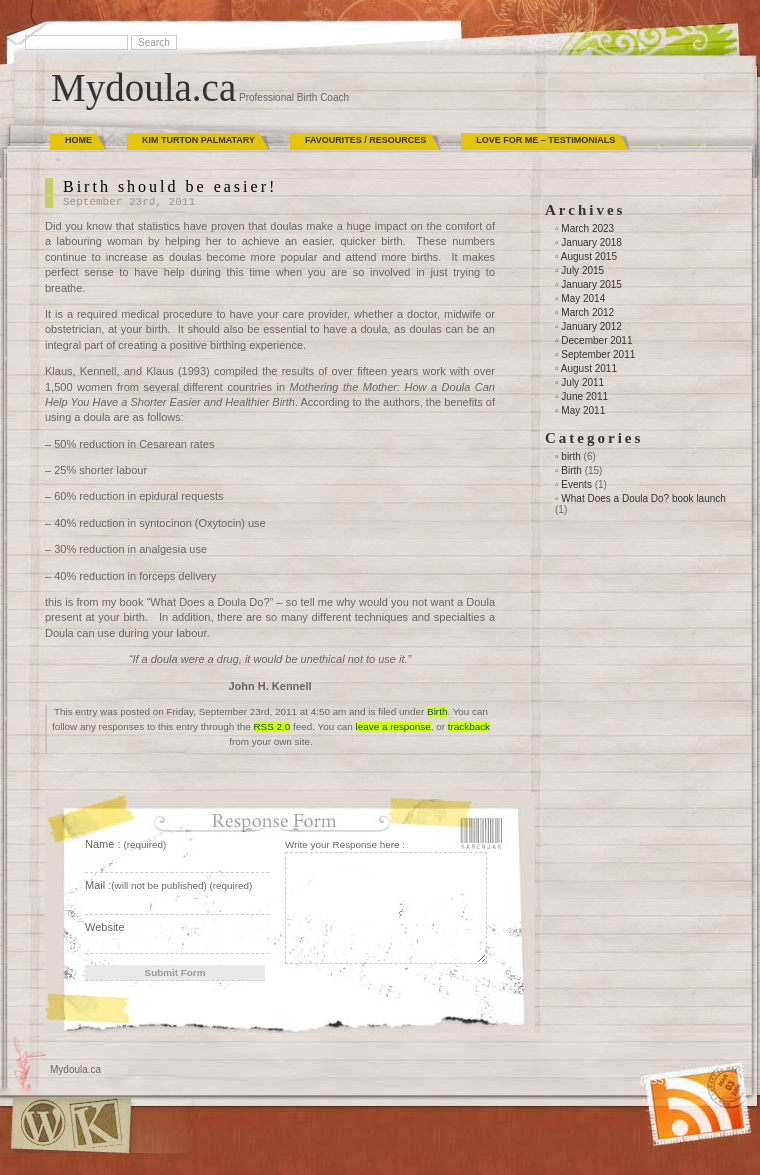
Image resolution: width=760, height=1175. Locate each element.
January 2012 (591, 326)
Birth (437, 711)
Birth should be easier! (170, 186)
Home (78, 140)
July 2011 (582, 382)
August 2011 (589, 368)
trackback (469, 726)
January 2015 (591, 284)
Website (105, 927)
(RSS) (653, 1080)
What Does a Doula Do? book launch (643, 498)
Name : (125, 844)
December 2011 (596, 340)
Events (576, 484)
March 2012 (587, 312)
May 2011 (583, 410)
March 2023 (587, 228)
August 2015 (589, 256)
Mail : (168, 885)
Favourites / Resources (365, 140)
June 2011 (584, 396)
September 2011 (598, 354)
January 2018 (591, 242)
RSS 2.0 (271, 726)
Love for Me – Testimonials (545, 140)
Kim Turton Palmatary (198, 140)
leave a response (393, 726)
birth (570, 456)
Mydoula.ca (143, 87)
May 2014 (583, 298)
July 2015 (582, 270)
